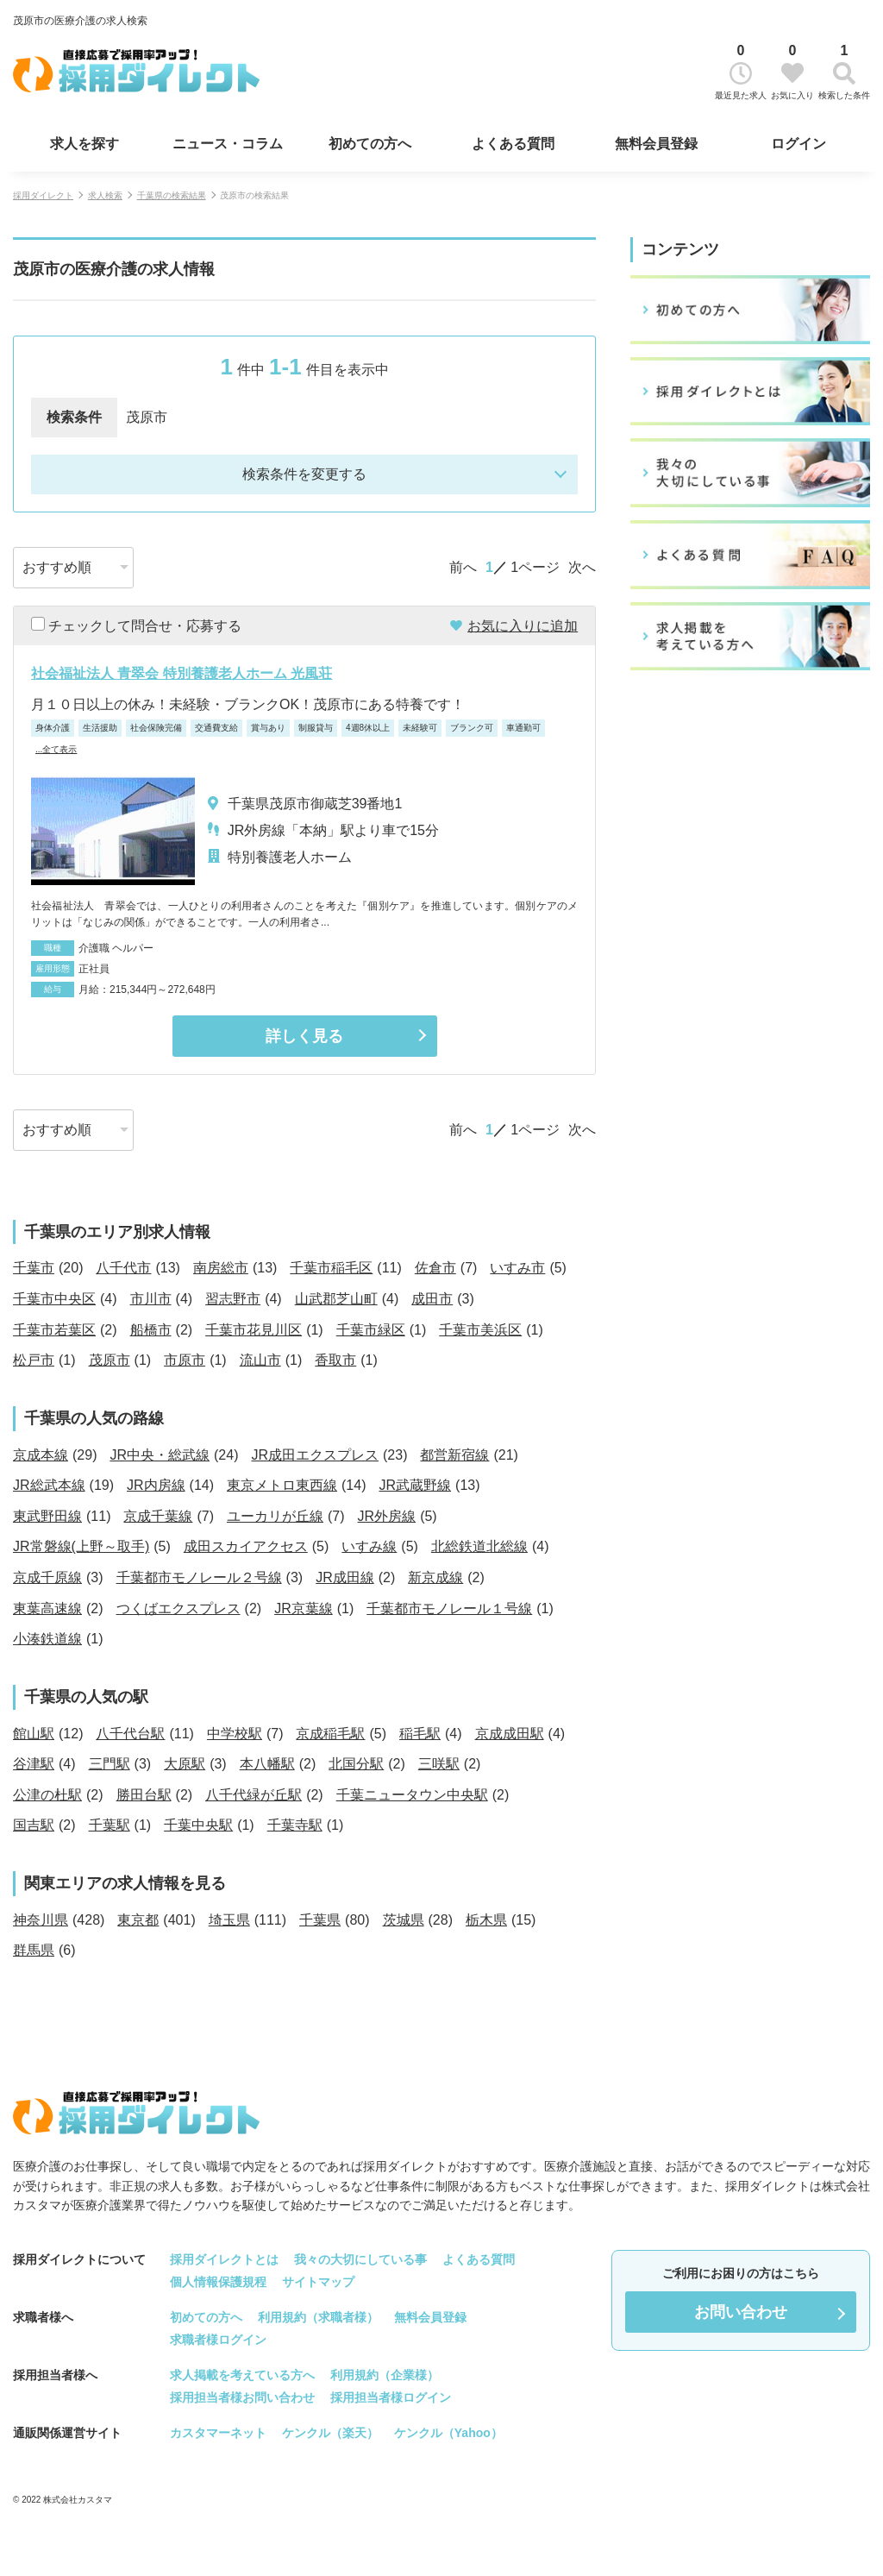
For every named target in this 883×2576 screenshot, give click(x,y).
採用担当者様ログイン (390, 2397)
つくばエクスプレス (178, 1608)
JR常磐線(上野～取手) (81, 1546)
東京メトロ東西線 (282, 1485)
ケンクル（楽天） (330, 2433)
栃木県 (486, 1920)
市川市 (151, 1298)
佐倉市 (435, 1267)
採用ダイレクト (43, 195)
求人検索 (105, 195)
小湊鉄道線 (47, 1638)
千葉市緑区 (370, 1330)
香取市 (335, 1360)
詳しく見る (304, 1036)
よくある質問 (513, 143)
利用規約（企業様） (384, 2375)
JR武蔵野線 (415, 1485)
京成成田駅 (509, 1733)
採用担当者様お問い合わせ (242, 2397)
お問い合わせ (740, 2312)
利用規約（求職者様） (318, 2317)
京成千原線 (47, 1577)
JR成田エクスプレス (315, 1455)
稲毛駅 (420, 1733)
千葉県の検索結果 (171, 195)
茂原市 (109, 1360)
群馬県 (33, 1950)
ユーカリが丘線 (275, 1516)
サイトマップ (318, 2282)
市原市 (184, 1360)
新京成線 (435, 1577)
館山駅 (33, 1733)
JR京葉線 (303, 1608)
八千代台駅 (130, 1733)
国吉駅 (33, 1825)
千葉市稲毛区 (331, 1267)
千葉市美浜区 (480, 1330)
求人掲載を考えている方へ (242, 2375)
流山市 (260, 1360)
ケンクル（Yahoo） (448, 2433)
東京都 (138, 1920)
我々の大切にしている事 (360, 2259)
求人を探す (84, 143)
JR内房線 (156, 1485)
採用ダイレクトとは (224, 2259)
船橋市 (151, 1330)
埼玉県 (229, 1920)
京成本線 (40, 1455)
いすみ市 (517, 1267)
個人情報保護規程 (218, 2282)
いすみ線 (369, 1546)
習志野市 (232, 1298)
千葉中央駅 (198, 1825)
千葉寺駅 (295, 1825)
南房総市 (220, 1267)
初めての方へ (370, 143)
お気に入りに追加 (522, 626)
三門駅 (109, 1763)
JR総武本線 (49, 1485)
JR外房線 (387, 1516)
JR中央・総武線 (160, 1455)
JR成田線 (345, 1577)
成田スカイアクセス (246, 1546)
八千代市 (123, 1267)
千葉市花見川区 (253, 1330)
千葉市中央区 (54, 1298)
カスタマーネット (218, 2433)
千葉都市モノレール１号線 (449, 1608)
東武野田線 (47, 1516)
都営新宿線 (454, 1455)
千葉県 (320, 1920)
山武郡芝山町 (336, 1298)
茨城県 (403, 1920)
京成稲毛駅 (330, 1733)
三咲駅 (439, 1763)
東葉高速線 (47, 1608)
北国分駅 (356, 1763)
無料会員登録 (656, 143)
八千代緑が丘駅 (253, 1794)
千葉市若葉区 (54, 1330)
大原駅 (184, 1763)
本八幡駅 (267, 1763)
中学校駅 (234, 1733)
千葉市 (33, 1267)
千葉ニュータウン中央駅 (412, 1794)
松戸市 (33, 1360)
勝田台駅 (144, 1794)
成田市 (432, 1298)
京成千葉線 (157, 1516)
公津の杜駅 (47, 1794)
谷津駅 (33, 1763)
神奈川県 (40, 1920)
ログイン (798, 143)
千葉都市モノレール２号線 (199, 1577)
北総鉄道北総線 (479, 1546)
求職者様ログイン (218, 2340)
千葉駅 (109, 1825)
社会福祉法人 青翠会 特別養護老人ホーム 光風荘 (181, 673)
